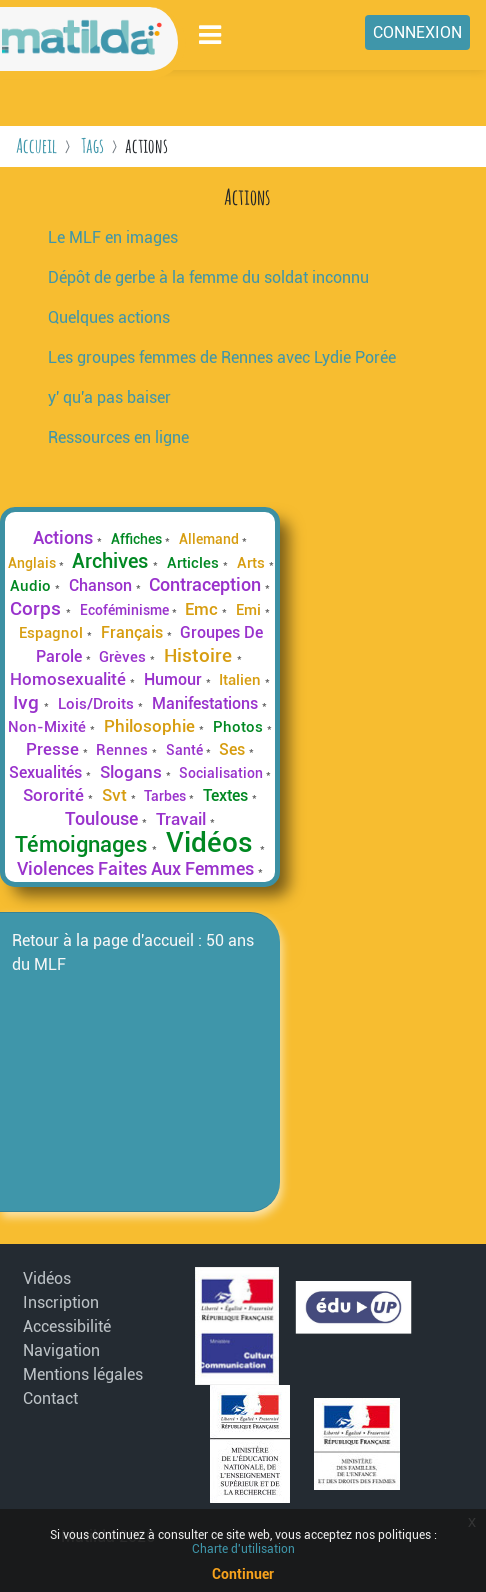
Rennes (124, 750)
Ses (234, 749)
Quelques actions (109, 317)
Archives (112, 561)
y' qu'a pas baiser (109, 397)
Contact (50, 1398)
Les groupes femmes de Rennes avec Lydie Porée (222, 357)
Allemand (210, 539)
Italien (242, 680)
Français (134, 632)
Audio (32, 586)
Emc (203, 609)
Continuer (243, 1574)
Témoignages (83, 844)
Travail (183, 819)
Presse (54, 749)
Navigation (61, 1350)
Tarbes (166, 796)
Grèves (124, 657)
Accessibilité (67, 1326)
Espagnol (53, 633)
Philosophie (151, 726)
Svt (116, 795)
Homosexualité (70, 679)
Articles (195, 563)
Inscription (61, 1302)
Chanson (102, 585)
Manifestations (207, 703)
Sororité (55, 795)
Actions (65, 538)
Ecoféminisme (126, 610)
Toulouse (103, 818)
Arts (253, 563)
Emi (250, 610)
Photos (240, 727)
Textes (227, 795)
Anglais (33, 563)
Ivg (28, 702)
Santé (186, 750)
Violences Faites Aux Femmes (137, 869)
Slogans (133, 772)
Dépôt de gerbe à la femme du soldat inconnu (208, 277)
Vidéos (213, 842)
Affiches (138, 539)
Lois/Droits (98, 704)
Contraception (207, 585)
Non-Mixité (49, 727)
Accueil (36, 145)
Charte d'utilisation (243, 1549)
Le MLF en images (113, 237)
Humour (175, 679)
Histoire (200, 655)
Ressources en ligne (118, 437)
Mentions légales (83, 1374)
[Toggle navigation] (211, 34)
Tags (92, 145)
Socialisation (222, 773)
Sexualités (47, 772)
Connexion (417, 32)
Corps (38, 608)
